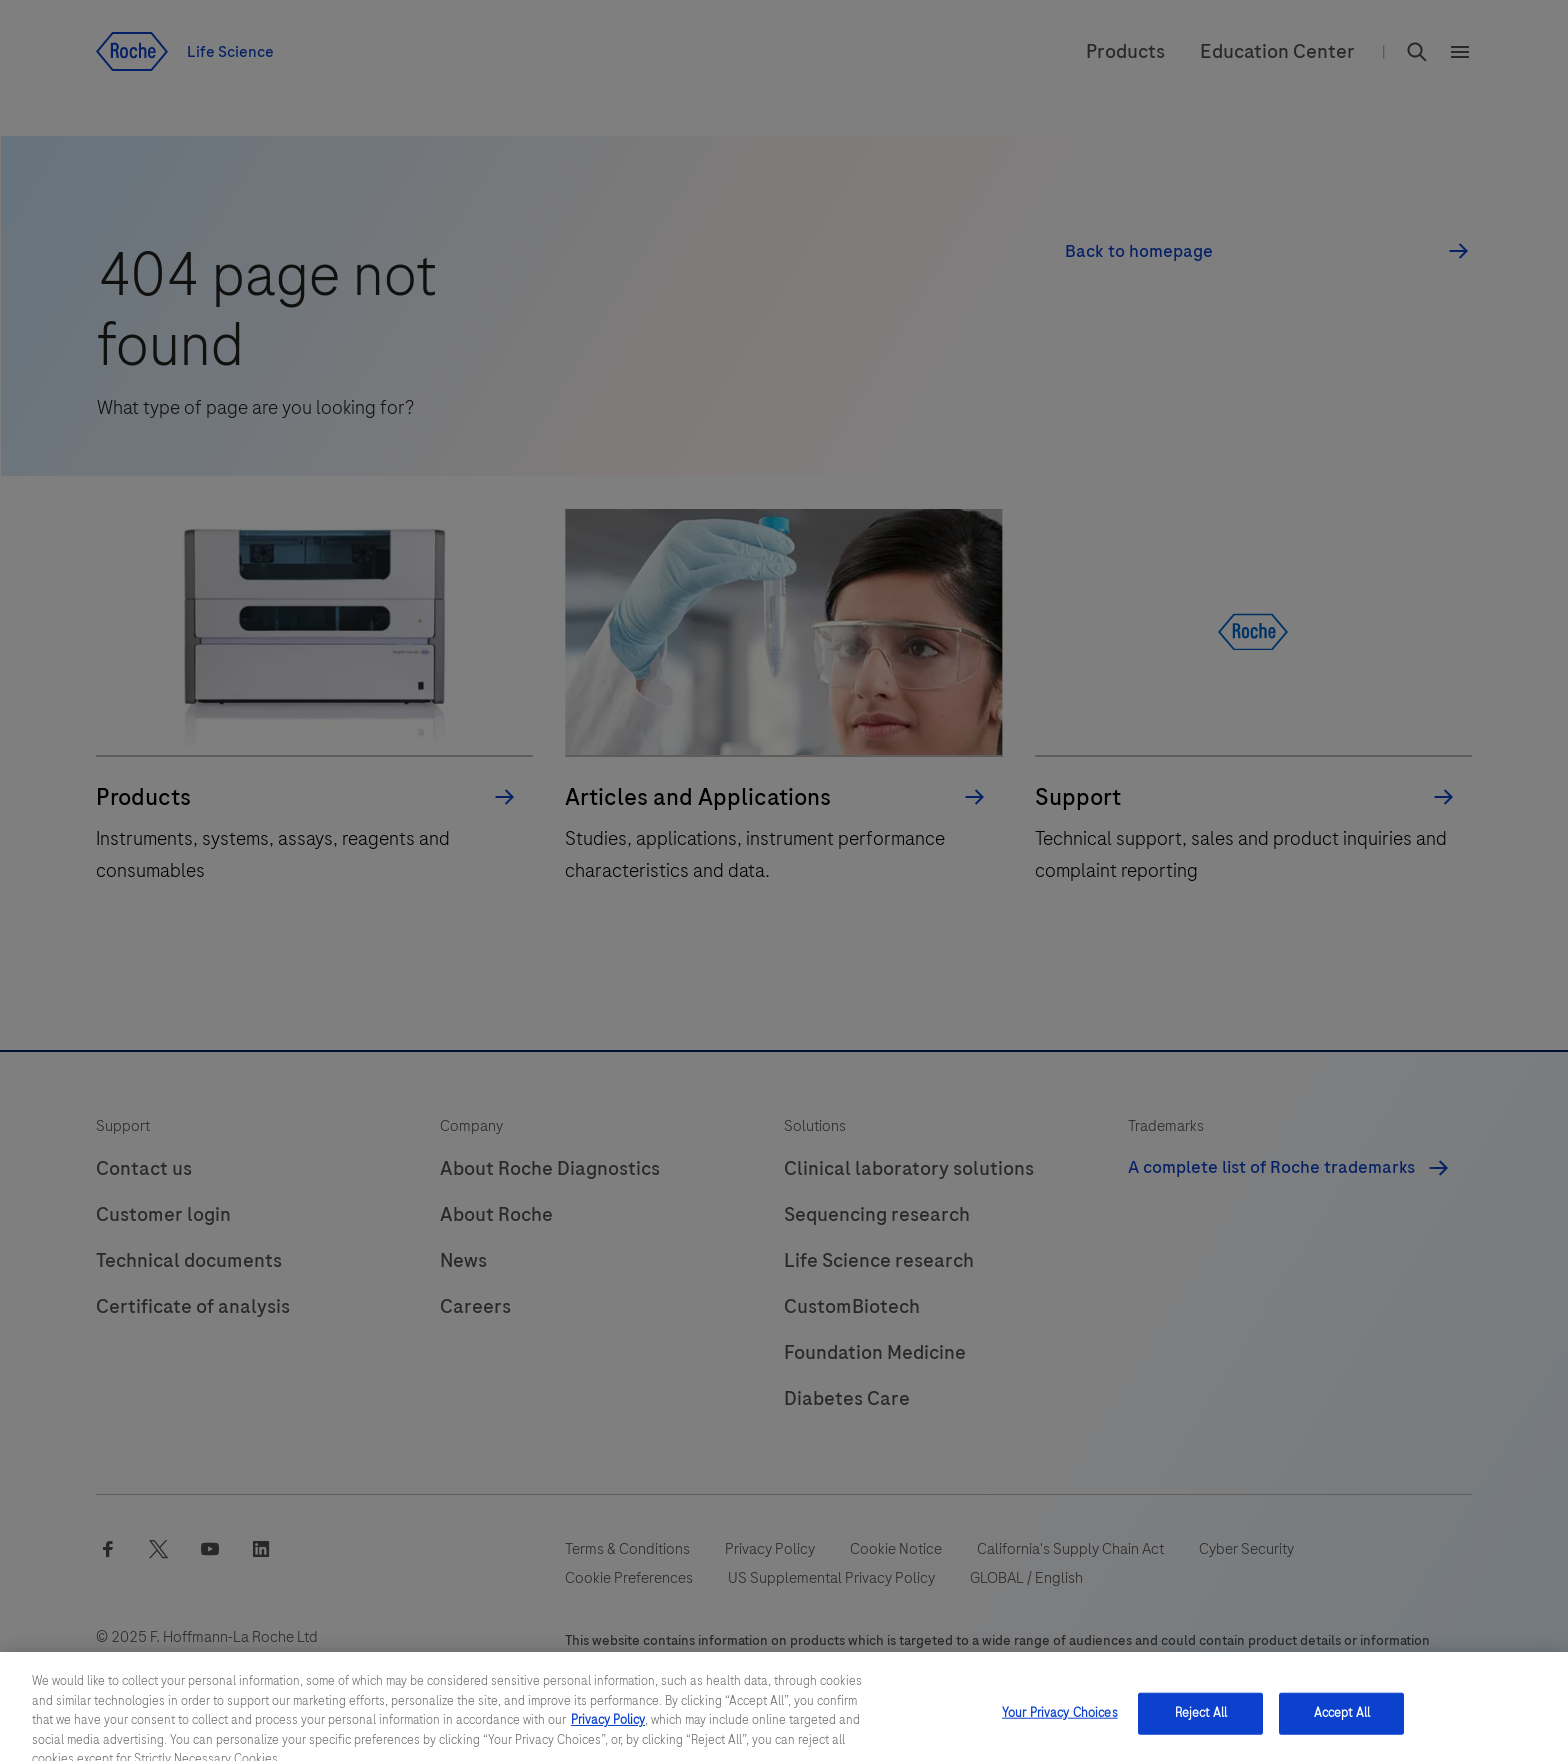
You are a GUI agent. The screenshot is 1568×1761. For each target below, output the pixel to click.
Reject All (1201, 1726)
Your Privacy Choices (1060, 1726)
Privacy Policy (608, 1733)
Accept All (1342, 1726)
